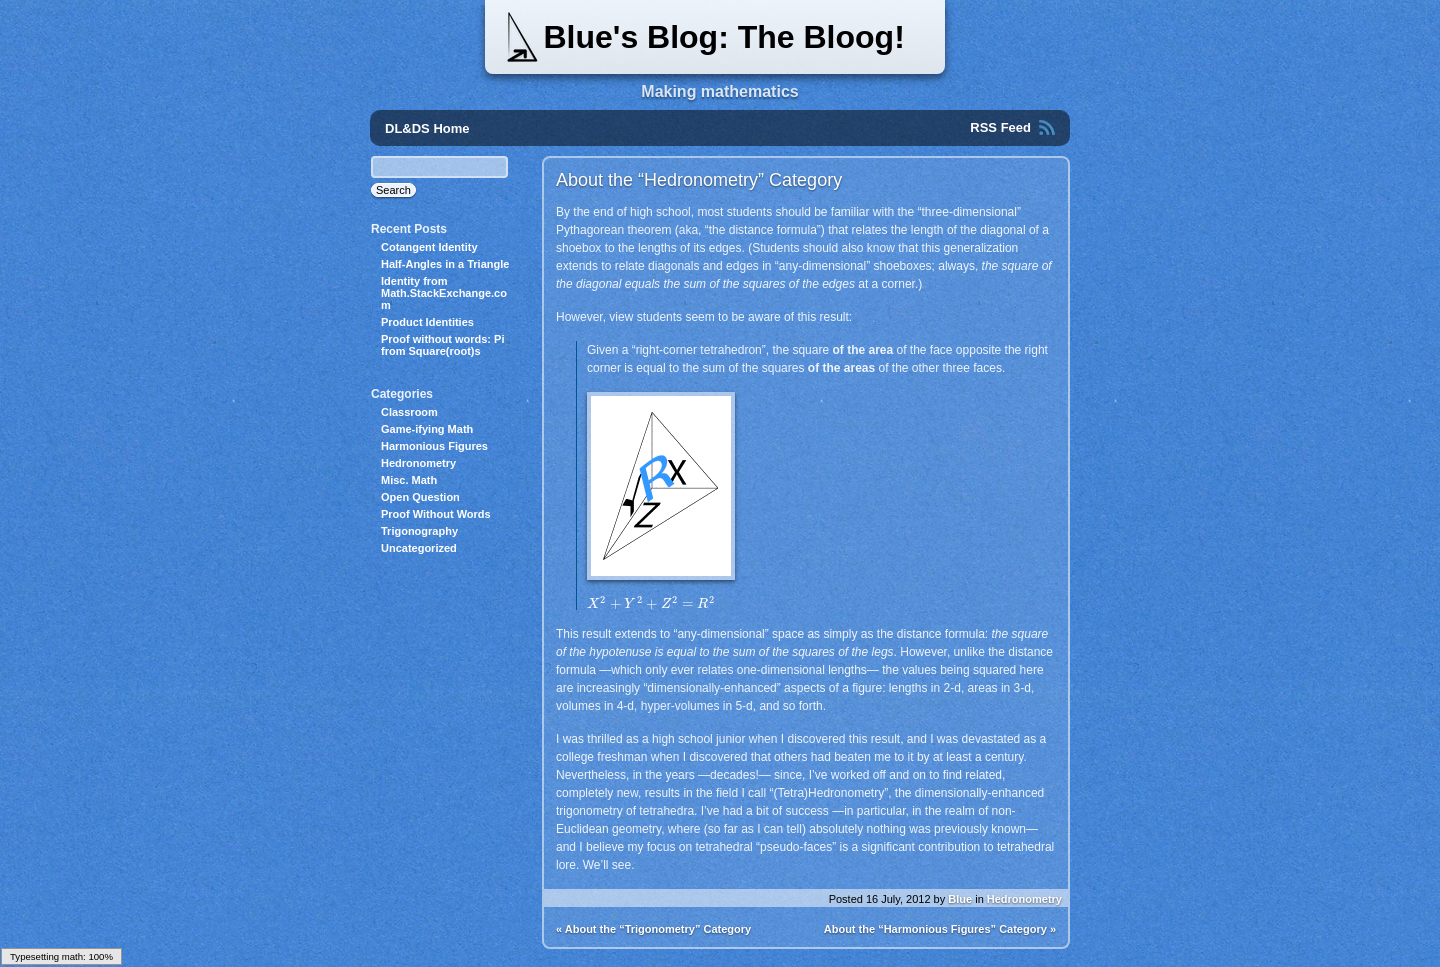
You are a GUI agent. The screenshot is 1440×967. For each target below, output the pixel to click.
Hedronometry (1024, 899)
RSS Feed (1000, 127)
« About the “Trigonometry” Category (653, 929)
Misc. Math (409, 480)
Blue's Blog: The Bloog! (723, 37)
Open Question (420, 497)
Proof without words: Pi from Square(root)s (442, 345)
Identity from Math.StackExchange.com (444, 293)
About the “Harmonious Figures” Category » (940, 929)
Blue (960, 899)
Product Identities (427, 322)
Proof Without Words (436, 514)
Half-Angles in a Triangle (445, 264)
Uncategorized (419, 548)
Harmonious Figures (434, 446)
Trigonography (419, 531)
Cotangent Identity (429, 247)
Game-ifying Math (427, 429)
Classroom (409, 412)
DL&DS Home (427, 128)
